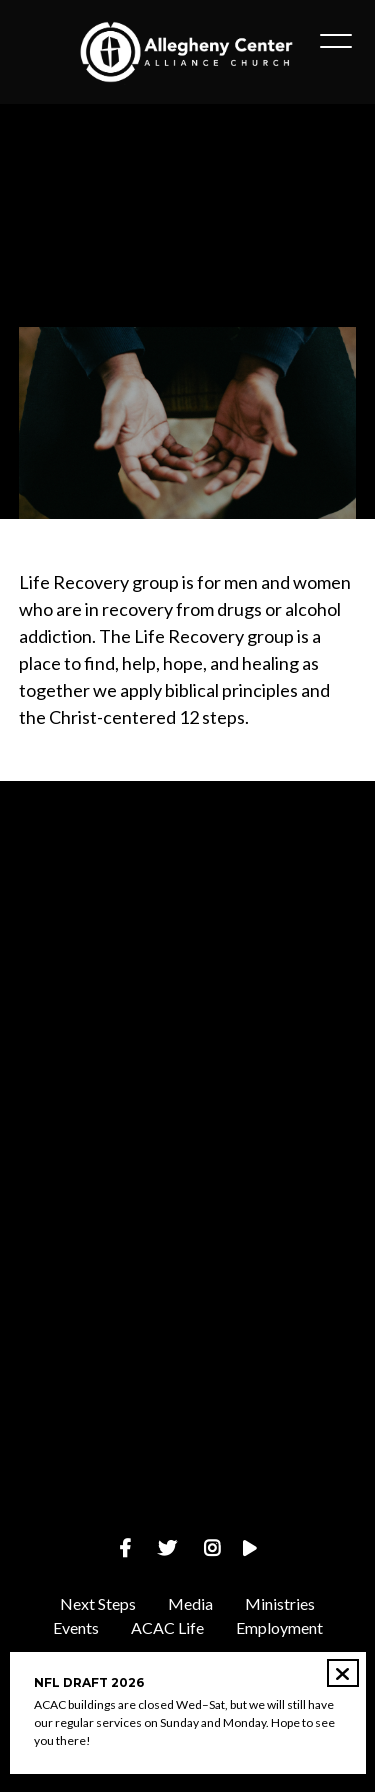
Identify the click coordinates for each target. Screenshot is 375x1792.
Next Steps (98, 1603)
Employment (279, 1627)
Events (76, 1627)
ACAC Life (167, 1627)
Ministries (280, 1603)
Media (190, 1603)
